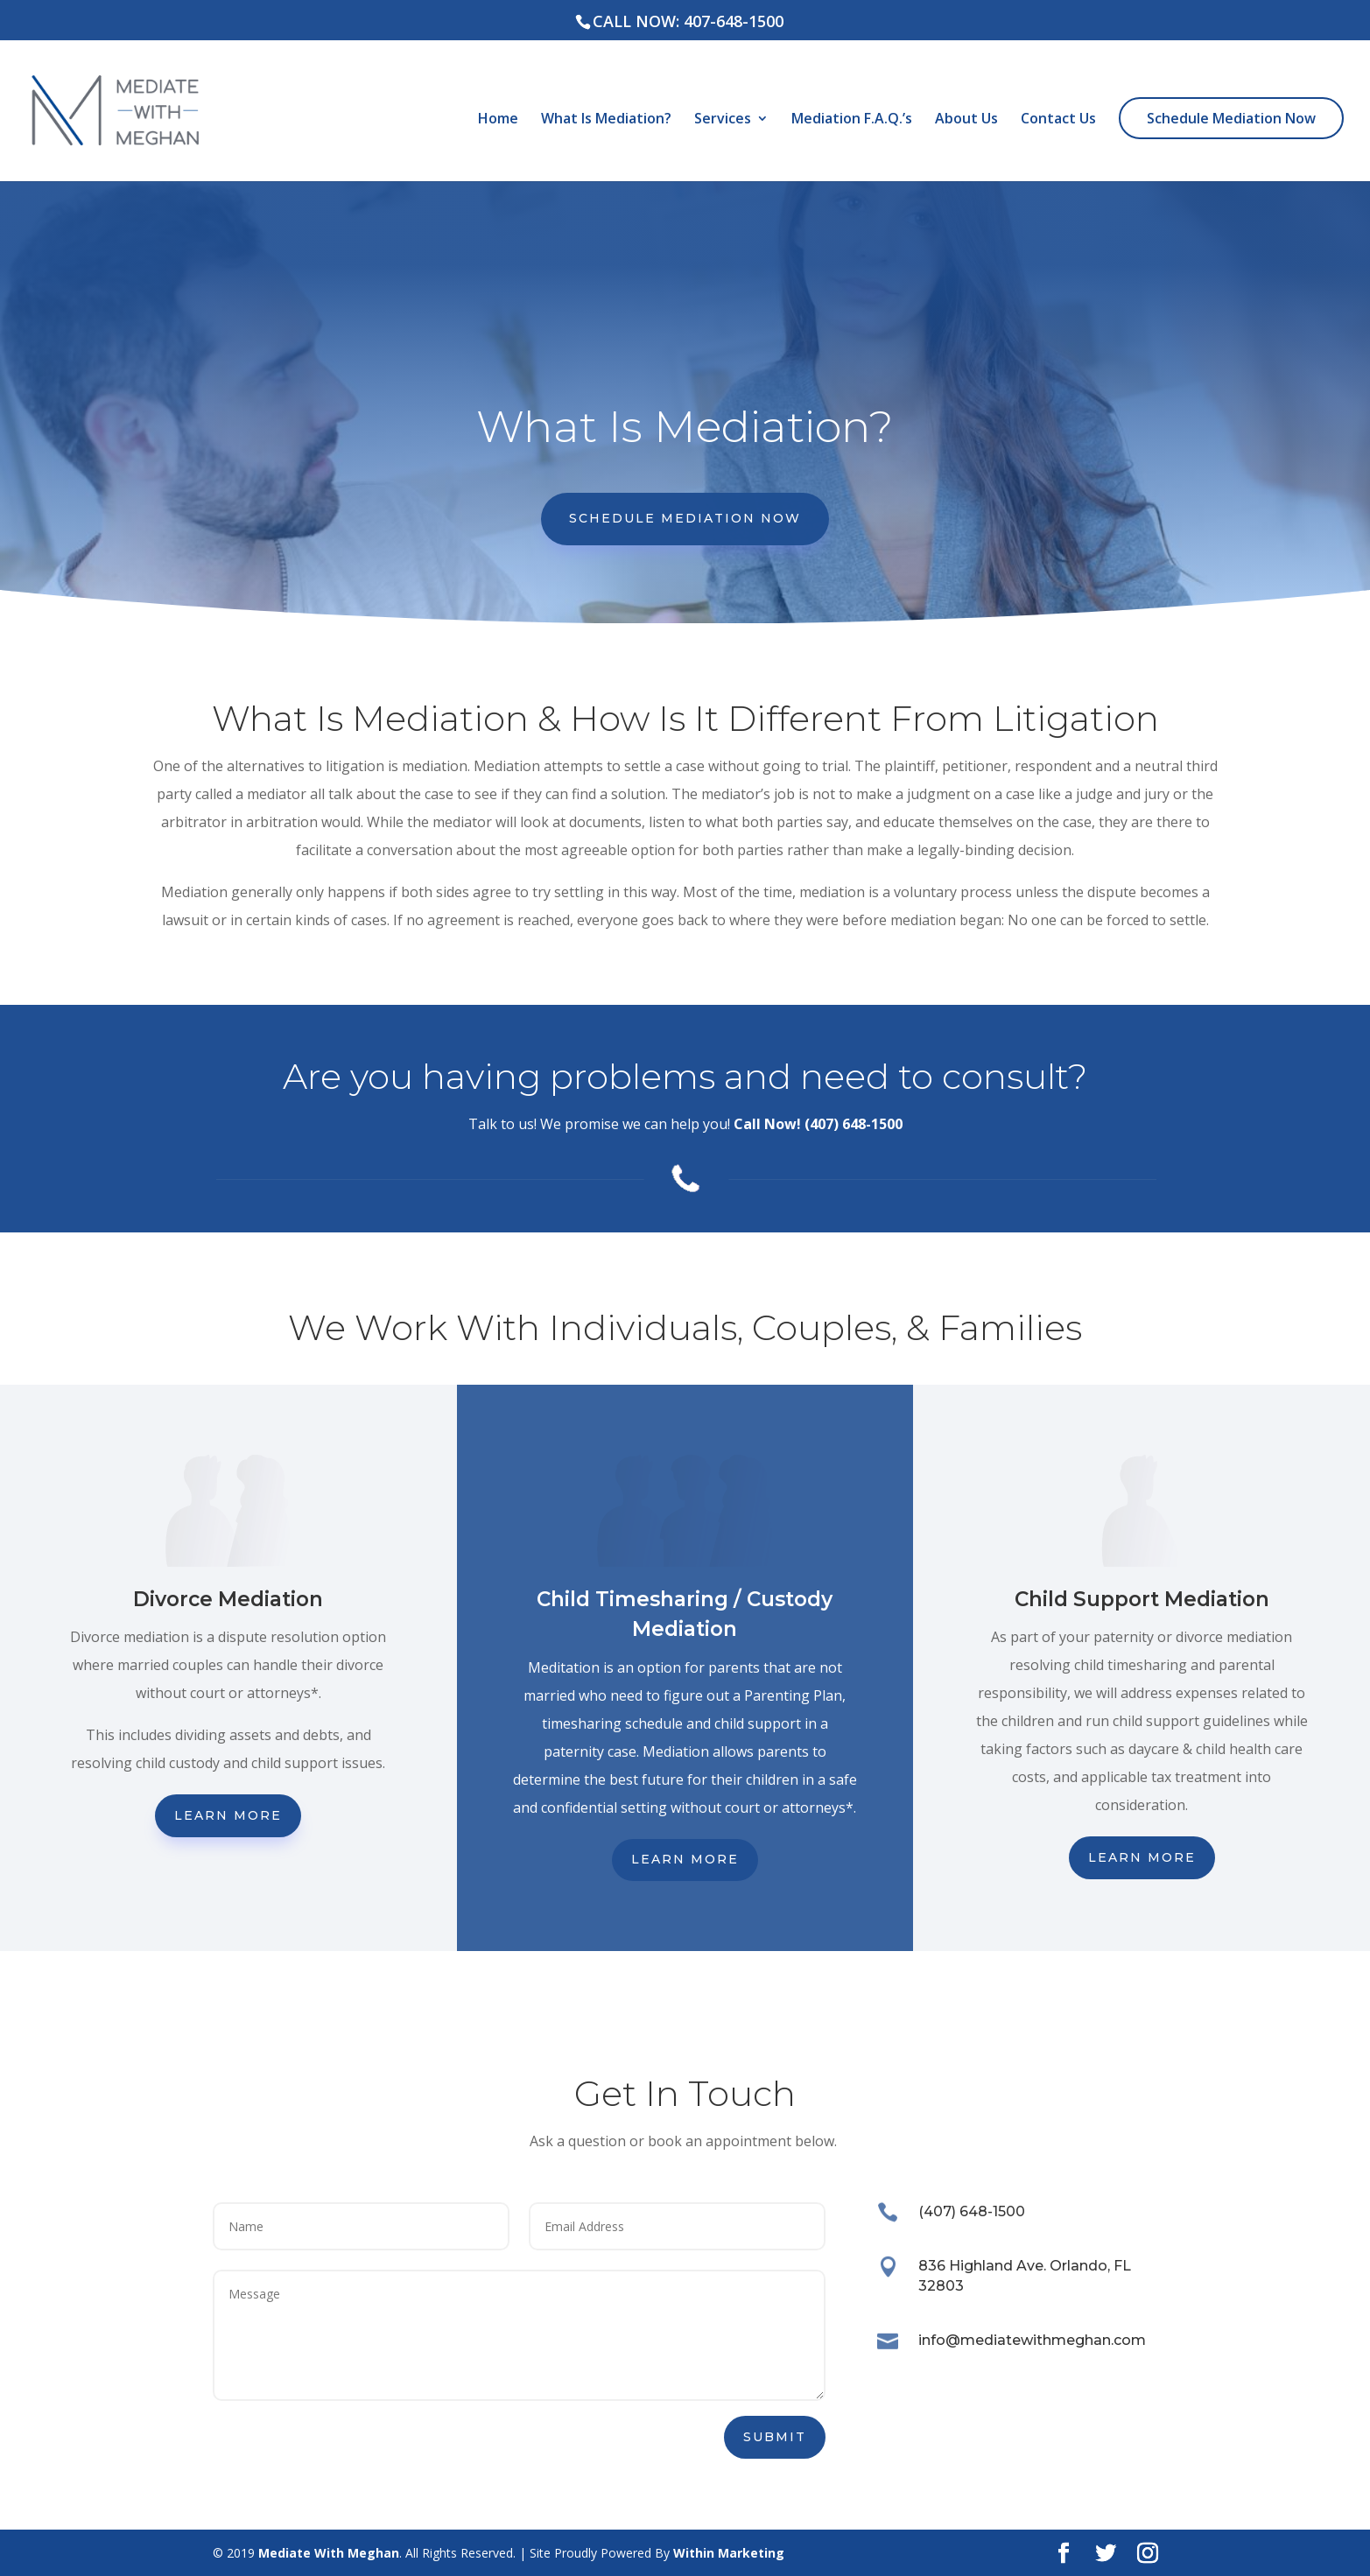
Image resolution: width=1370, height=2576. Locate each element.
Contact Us (1058, 120)
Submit (774, 2437)
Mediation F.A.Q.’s (851, 120)
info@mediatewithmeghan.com (1032, 2340)
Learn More (228, 1815)
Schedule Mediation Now (1231, 118)
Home (498, 120)
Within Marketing (728, 2552)
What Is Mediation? (606, 120)
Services (722, 120)
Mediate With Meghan (328, 2552)
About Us (966, 120)
